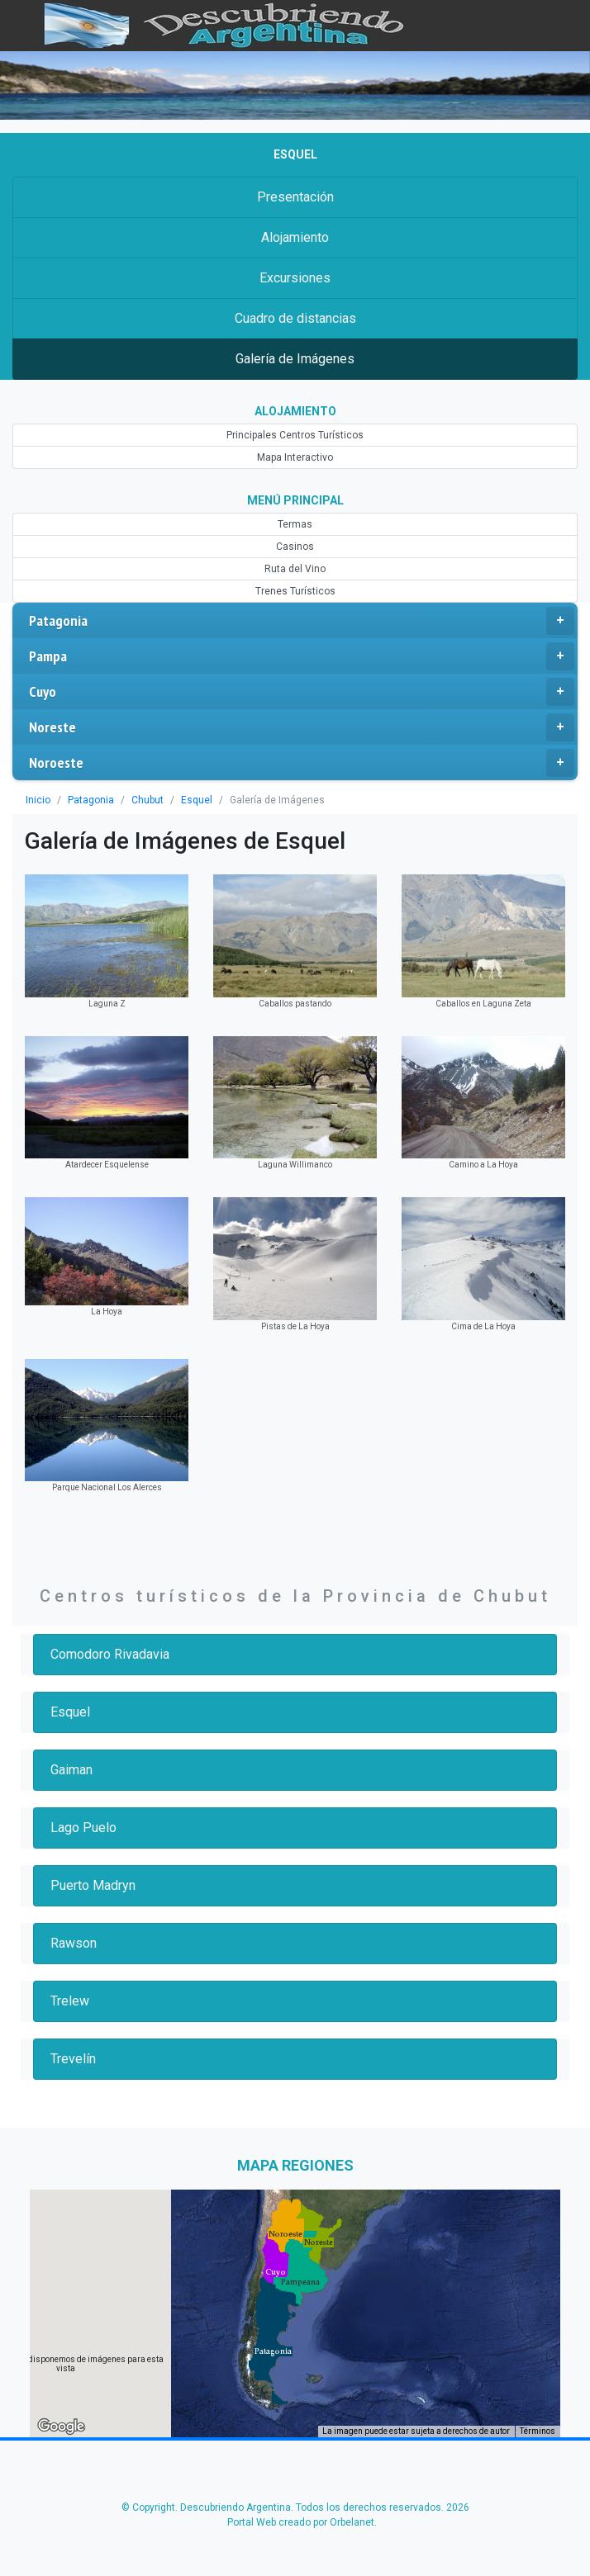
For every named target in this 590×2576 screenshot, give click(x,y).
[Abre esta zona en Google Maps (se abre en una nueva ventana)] (61, 2426)
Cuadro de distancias (295, 318)
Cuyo (301, 692)
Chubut (147, 800)
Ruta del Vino (295, 569)
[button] (273, 2351)
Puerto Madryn (93, 1885)
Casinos (295, 546)
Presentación (295, 197)
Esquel (196, 800)
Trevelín (73, 2059)
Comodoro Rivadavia (109, 1654)
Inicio (38, 800)
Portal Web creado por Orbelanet (300, 2522)
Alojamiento (295, 237)
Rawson (73, 1943)
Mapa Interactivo (295, 457)
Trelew (69, 2001)
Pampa (301, 656)
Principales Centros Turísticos (295, 435)
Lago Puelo (83, 1827)
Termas (295, 524)
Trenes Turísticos (295, 591)
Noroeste (301, 763)
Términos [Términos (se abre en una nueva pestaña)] (537, 2431)
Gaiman (71, 1770)
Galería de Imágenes (295, 359)
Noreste (301, 727)
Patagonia (301, 621)
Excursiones (295, 278)
